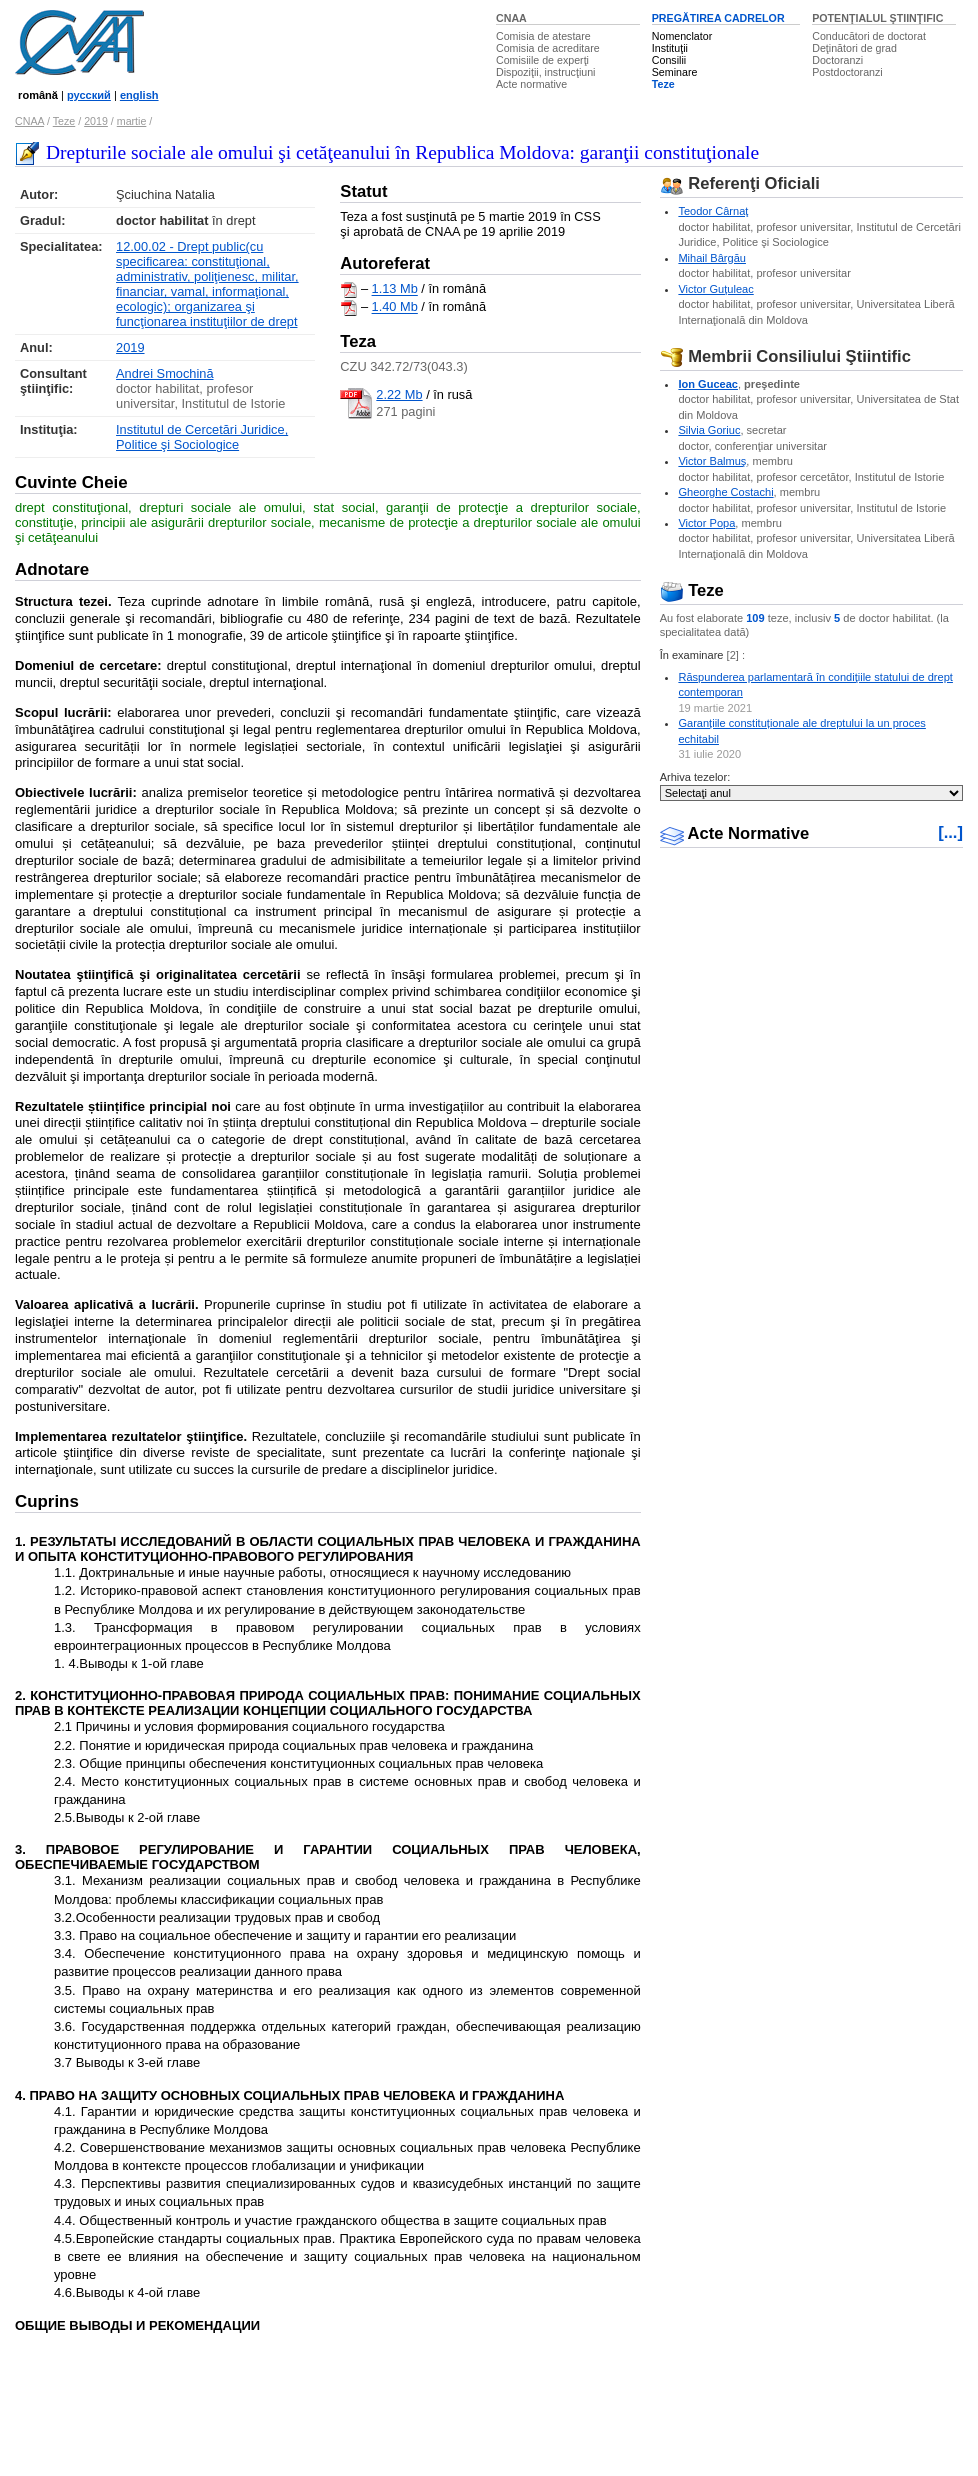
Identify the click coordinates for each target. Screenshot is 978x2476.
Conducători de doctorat (869, 36)
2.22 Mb (399, 394)
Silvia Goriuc (709, 430)
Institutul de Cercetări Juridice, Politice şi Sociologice (202, 437)
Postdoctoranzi (847, 72)
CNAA (511, 18)
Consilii (669, 60)
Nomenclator (682, 36)
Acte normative (531, 84)
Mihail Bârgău (712, 258)
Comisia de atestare (543, 36)
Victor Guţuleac (715, 289)
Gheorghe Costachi (725, 492)
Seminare (675, 72)
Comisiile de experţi (542, 60)
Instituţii (670, 48)
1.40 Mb (395, 307)
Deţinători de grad (854, 48)
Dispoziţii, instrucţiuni (546, 72)
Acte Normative (735, 833)
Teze (663, 84)
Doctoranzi (837, 60)
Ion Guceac (708, 384)
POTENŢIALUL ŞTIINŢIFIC (877, 18)
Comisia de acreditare (548, 48)
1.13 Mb (395, 289)
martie (132, 121)
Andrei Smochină (164, 373)
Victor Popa (706, 523)
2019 (96, 121)
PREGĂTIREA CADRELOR (718, 18)
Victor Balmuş (712, 461)
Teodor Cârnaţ (713, 211)
